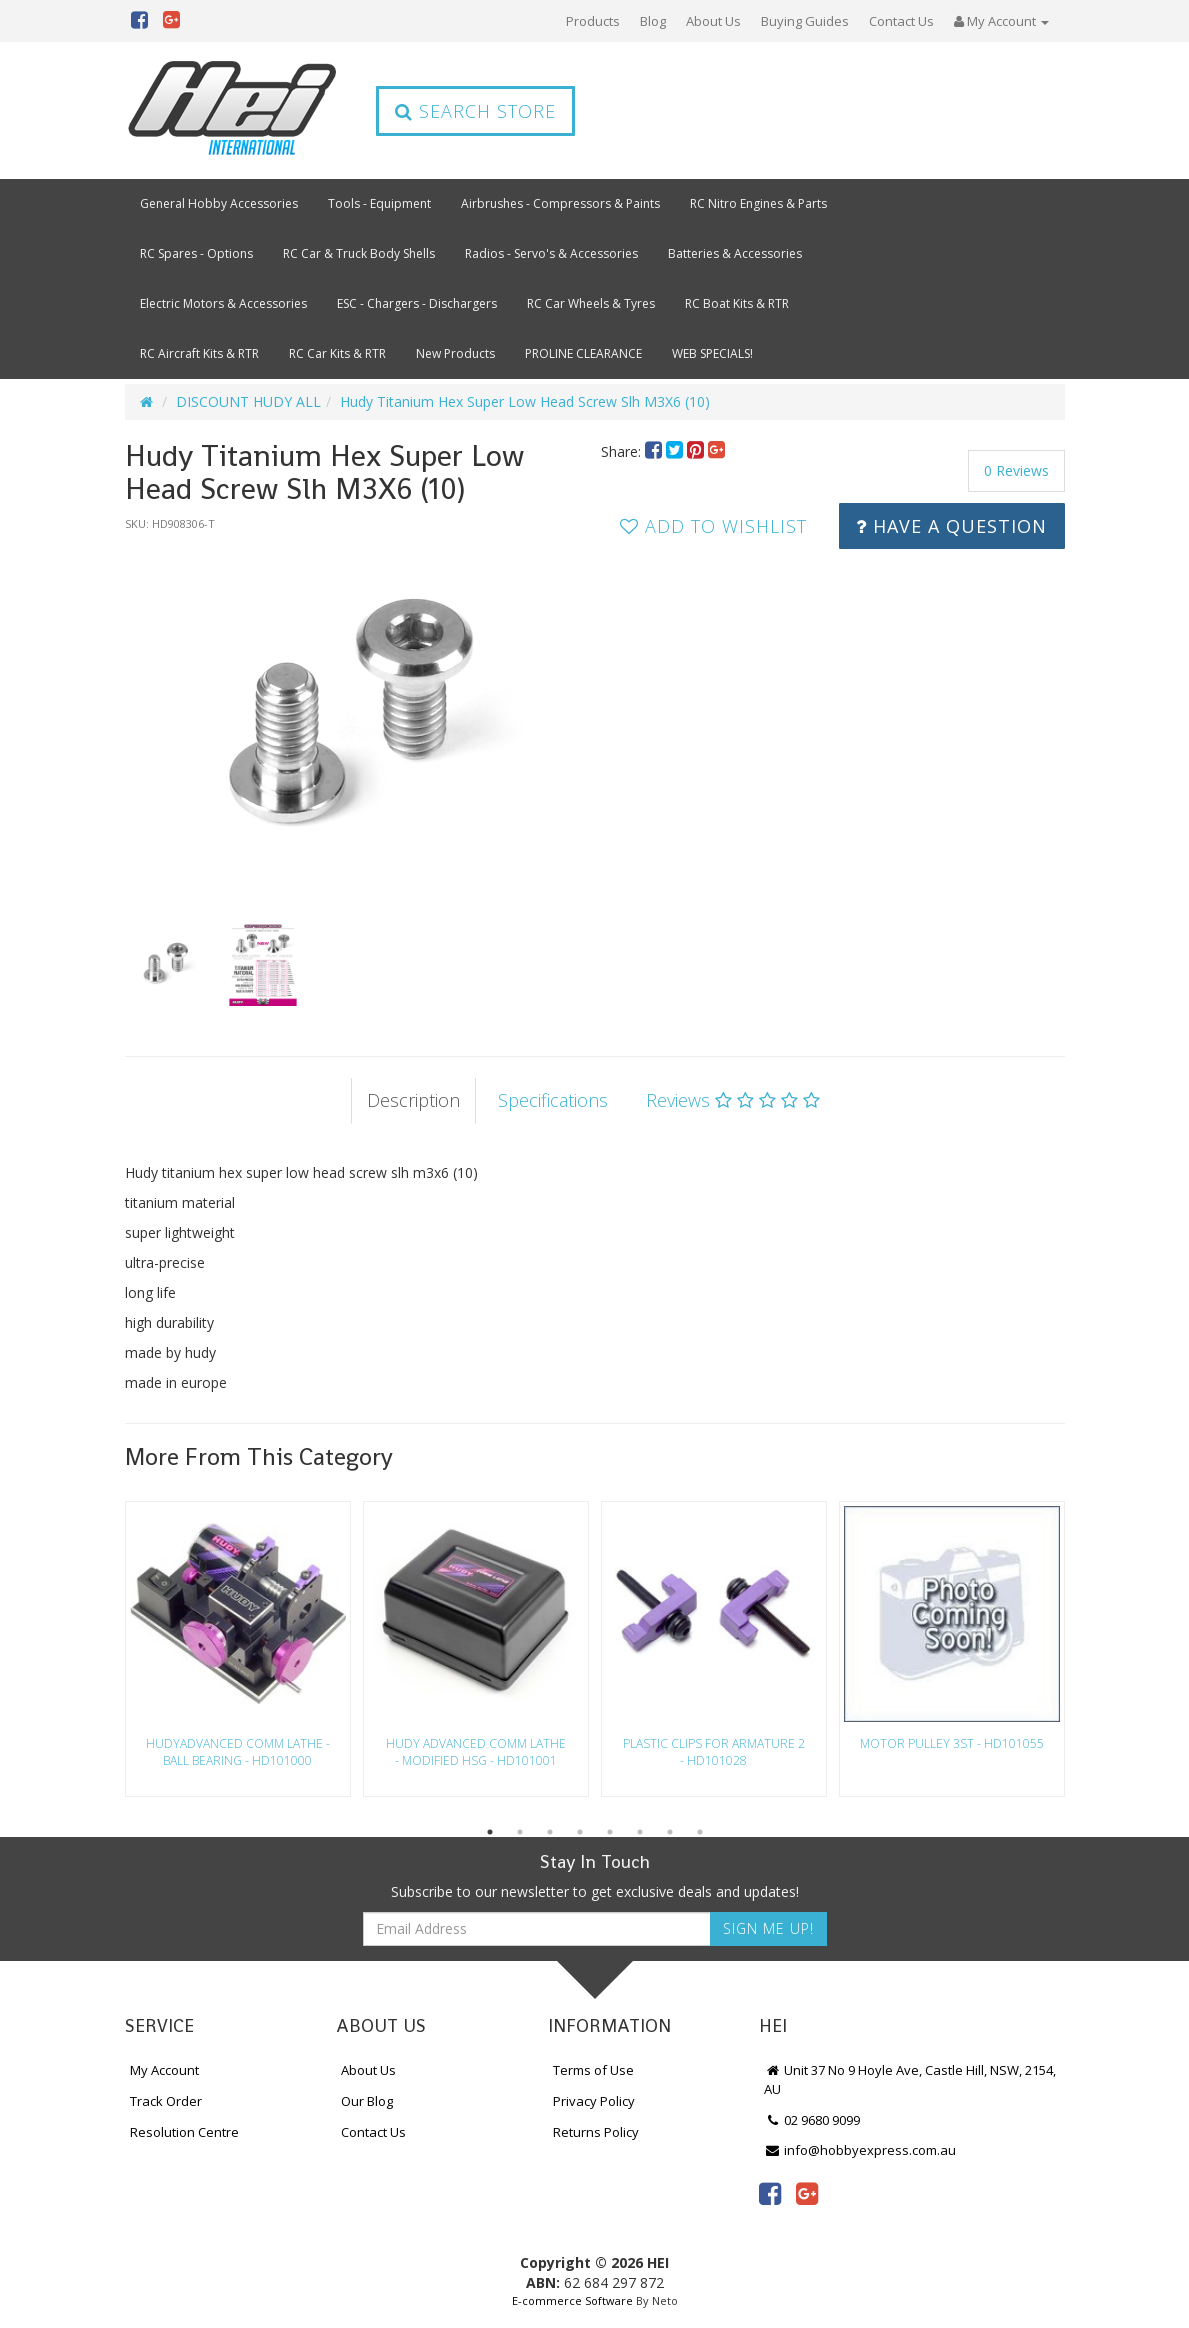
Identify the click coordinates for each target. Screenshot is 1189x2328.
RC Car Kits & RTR (337, 353)
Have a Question (951, 526)
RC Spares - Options (196, 253)
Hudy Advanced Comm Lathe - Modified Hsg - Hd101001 (476, 1752)
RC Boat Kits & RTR (737, 303)
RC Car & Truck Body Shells (359, 253)
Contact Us (901, 21)
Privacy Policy (594, 2101)
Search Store (475, 111)
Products (593, 21)
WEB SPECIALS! (712, 353)
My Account (164, 2070)
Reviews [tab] (733, 1100)
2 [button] (520, 1832)
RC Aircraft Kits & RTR (199, 353)
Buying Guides (805, 21)
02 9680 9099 (812, 2120)
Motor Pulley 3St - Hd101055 (952, 1743)
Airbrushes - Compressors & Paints (560, 203)
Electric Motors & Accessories (223, 303)
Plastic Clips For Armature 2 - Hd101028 (714, 1752)
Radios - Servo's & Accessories (551, 253)
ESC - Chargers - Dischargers (417, 303)
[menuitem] (655, 451)
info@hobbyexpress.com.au (860, 2150)
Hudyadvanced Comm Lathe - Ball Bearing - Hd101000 (238, 1752)
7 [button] (670, 1832)
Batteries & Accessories (735, 253)
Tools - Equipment (379, 203)
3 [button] (550, 1832)
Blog (653, 21)
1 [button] (490, 1832)
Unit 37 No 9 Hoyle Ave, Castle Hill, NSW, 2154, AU (910, 2079)
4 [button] (580, 1832)
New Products (455, 353)
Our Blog (367, 2101)
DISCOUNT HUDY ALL (248, 401)
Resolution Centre (184, 2132)
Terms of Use (593, 2070)
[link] (770, 2193)
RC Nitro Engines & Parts (758, 203)
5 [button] (610, 1832)
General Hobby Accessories (219, 203)
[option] (357, 716)
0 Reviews (1016, 470)
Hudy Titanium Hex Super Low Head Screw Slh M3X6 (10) (525, 401)
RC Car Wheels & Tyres (591, 303)
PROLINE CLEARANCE (583, 353)
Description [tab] (413, 1100)
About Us (713, 21)
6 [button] (640, 1832)
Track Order (166, 2101)
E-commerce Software (572, 2300)
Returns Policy (596, 2132)
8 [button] (700, 1832)
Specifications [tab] (553, 1100)
